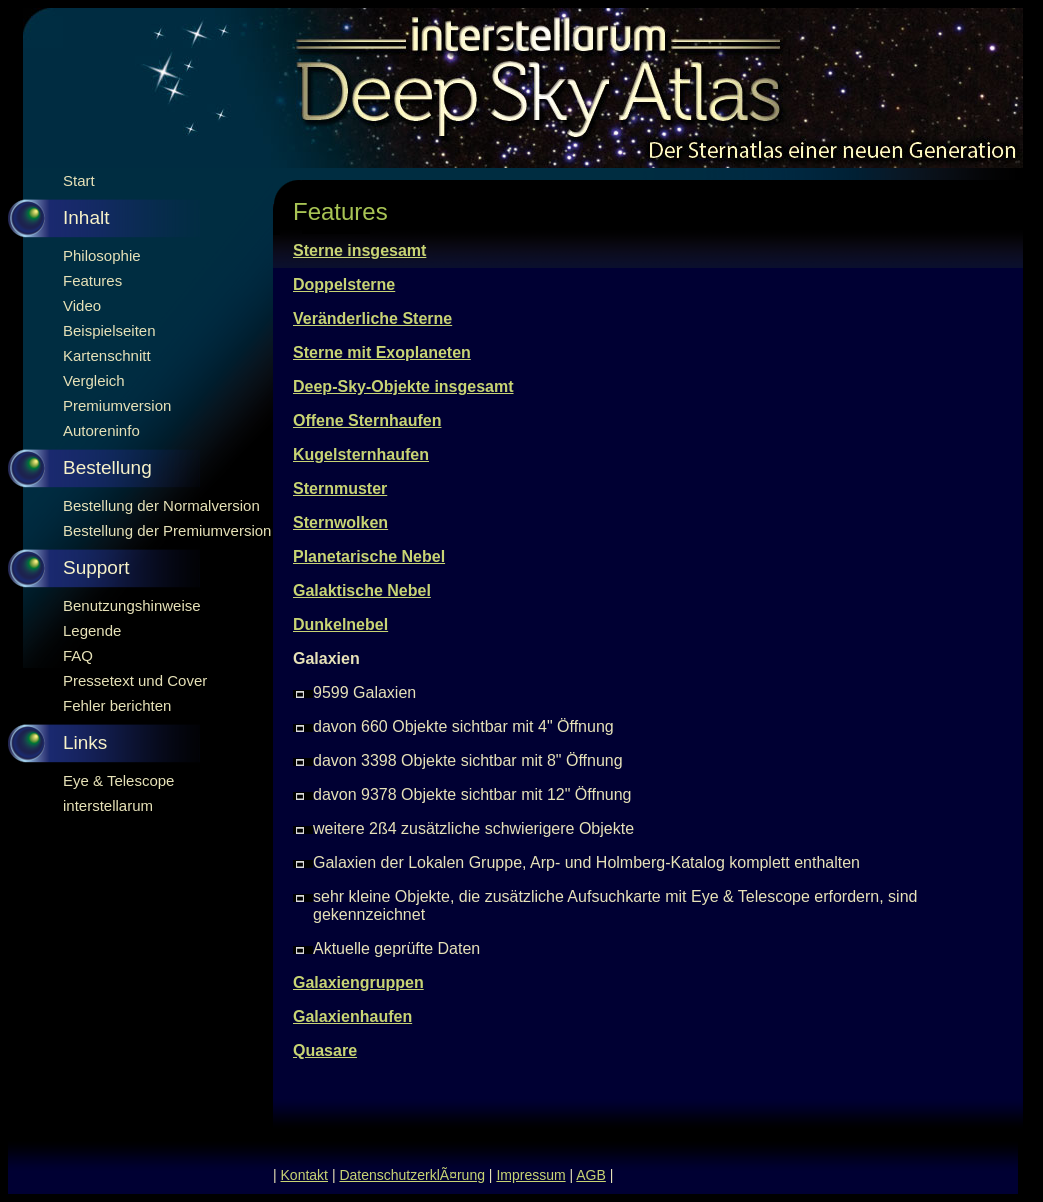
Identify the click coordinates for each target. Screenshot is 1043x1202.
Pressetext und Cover (135, 680)
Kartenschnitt (107, 355)
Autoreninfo (101, 430)
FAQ (78, 655)
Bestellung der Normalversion (161, 505)
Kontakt (304, 1175)
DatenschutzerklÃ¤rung (412, 1175)
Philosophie (102, 255)
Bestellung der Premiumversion (167, 530)
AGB (591, 1175)
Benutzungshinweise (132, 605)
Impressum (530, 1175)
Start (79, 180)
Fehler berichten (117, 705)
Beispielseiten (109, 330)
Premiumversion (117, 405)
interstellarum (108, 805)
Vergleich (94, 380)
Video (82, 305)
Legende (92, 630)
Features (92, 280)
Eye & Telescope (118, 780)
